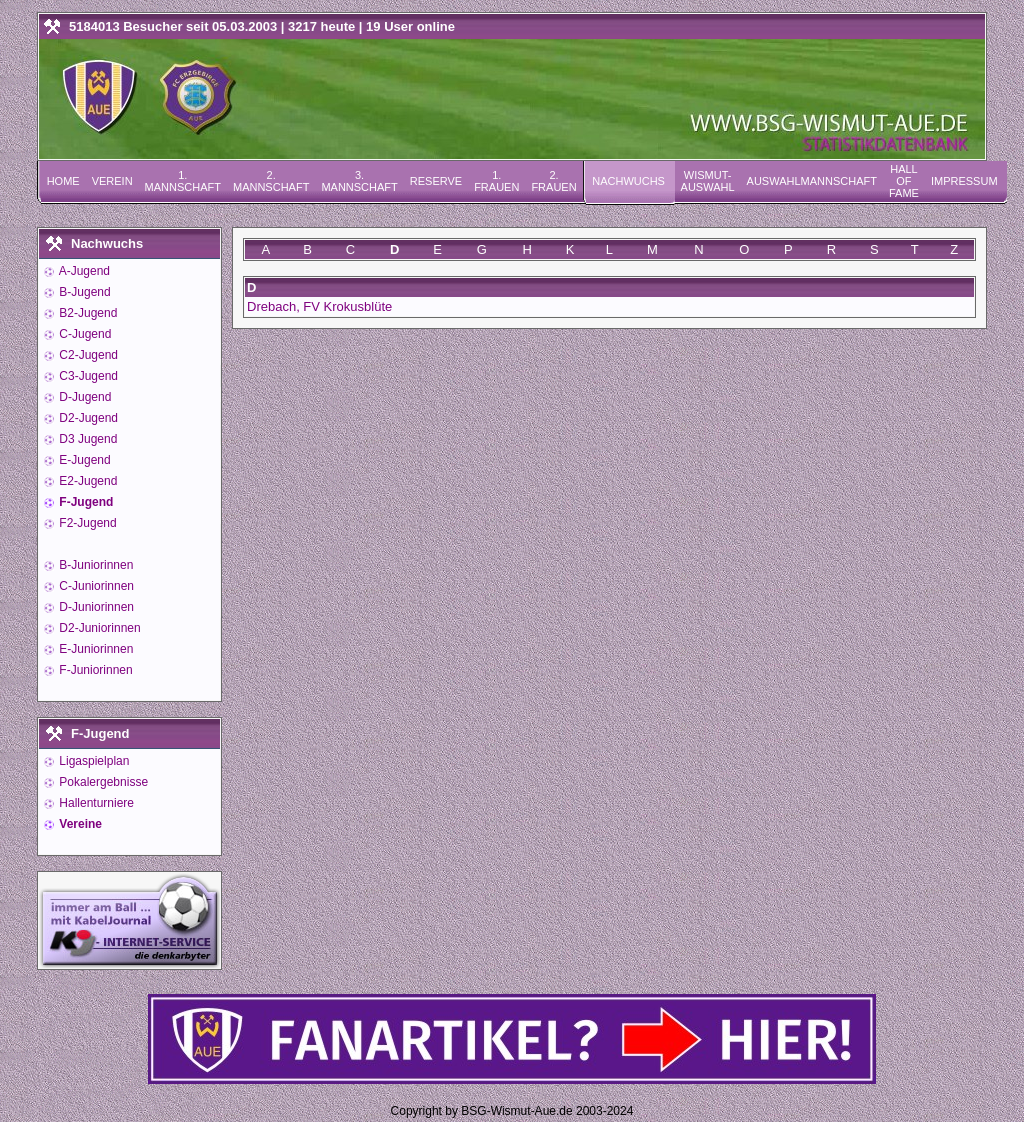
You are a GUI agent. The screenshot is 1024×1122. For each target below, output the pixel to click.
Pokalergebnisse (102, 782)
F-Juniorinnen (94, 670)
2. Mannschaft (271, 181)
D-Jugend (83, 397)
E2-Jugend (86, 481)
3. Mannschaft (359, 181)
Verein (112, 181)
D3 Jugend (86, 439)
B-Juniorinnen (94, 565)
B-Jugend (83, 292)
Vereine (79, 824)
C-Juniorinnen (95, 586)
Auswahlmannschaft (812, 181)
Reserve (436, 181)
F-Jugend (84, 502)
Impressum (964, 181)
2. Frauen (553, 181)
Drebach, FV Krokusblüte (319, 306)
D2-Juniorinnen (98, 628)
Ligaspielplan (92, 761)
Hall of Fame (904, 181)
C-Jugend (83, 334)
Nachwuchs (628, 181)
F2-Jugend (86, 523)
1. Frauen (496, 181)
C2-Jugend (87, 355)
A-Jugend (83, 271)
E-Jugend (83, 460)
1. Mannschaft (183, 181)
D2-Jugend (87, 418)
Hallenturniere (95, 803)
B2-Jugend (86, 313)
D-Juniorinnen (95, 607)
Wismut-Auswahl (708, 181)
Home (63, 181)
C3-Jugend (87, 376)
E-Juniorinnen (94, 649)
